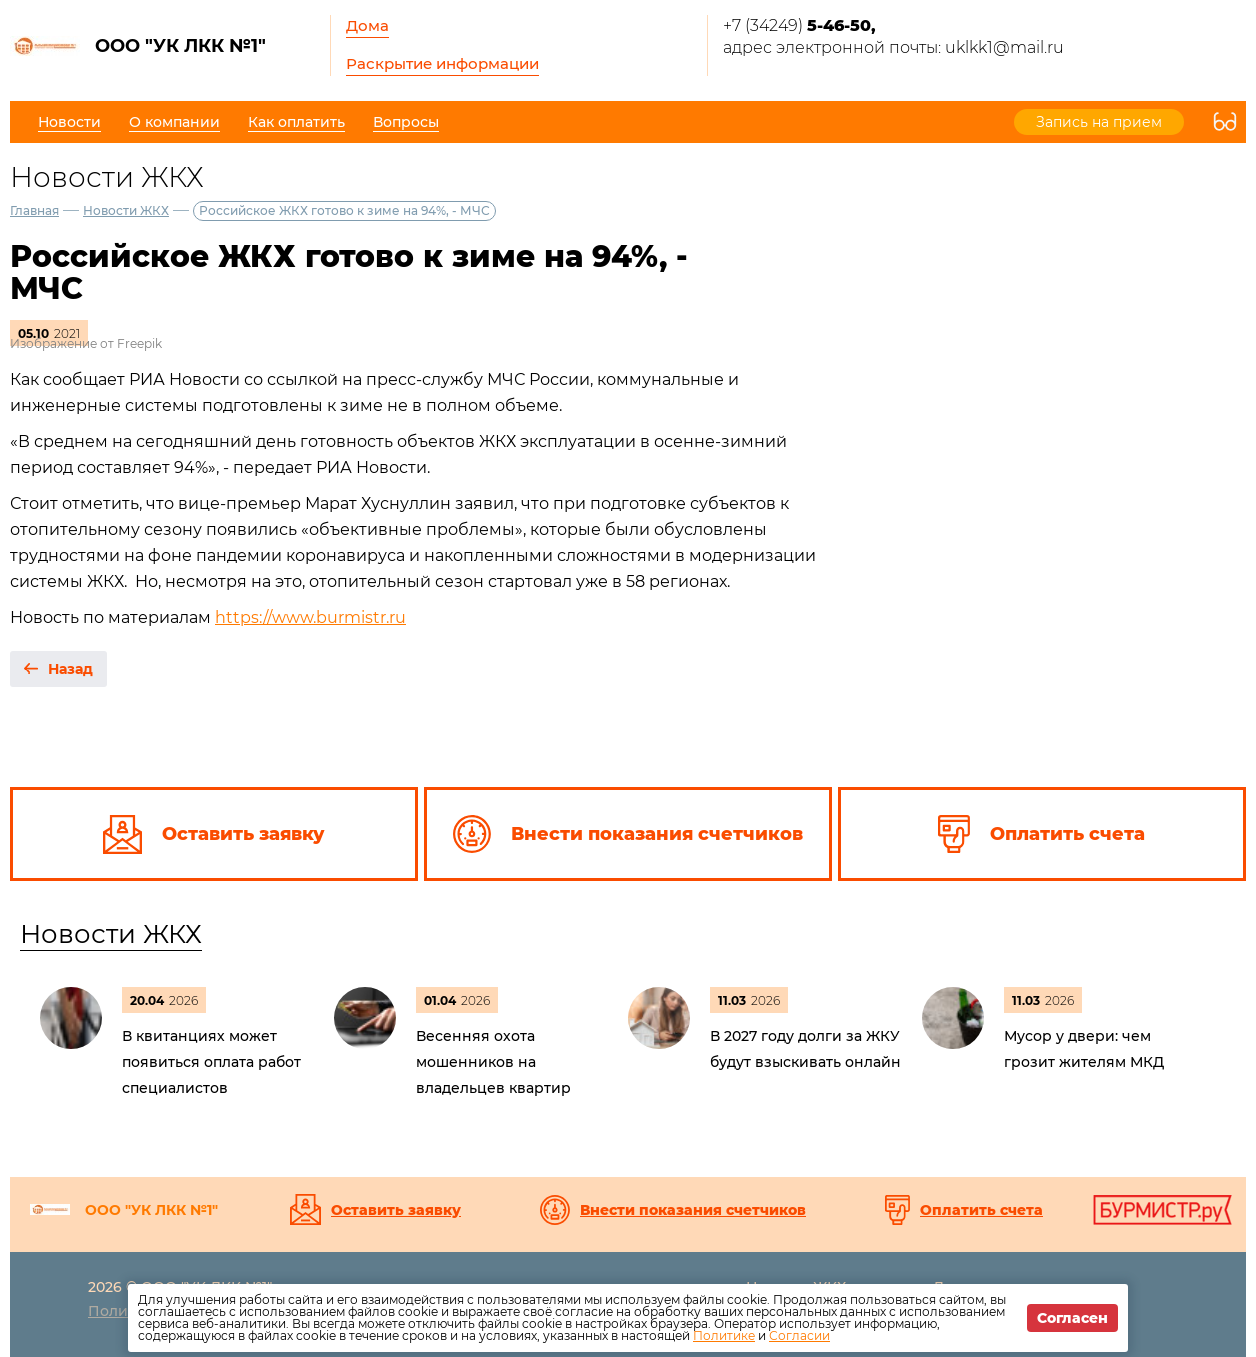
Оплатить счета (981, 1210)
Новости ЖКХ (126, 210)
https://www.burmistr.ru (310, 617)
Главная (34, 210)
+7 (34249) (799, 25)
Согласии (799, 1335)
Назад (70, 669)
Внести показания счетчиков (693, 1210)
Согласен (1072, 1318)
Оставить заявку (396, 1210)
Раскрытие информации (442, 63)
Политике (724, 1335)
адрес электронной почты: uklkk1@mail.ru (893, 47)
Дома (367, 25)
